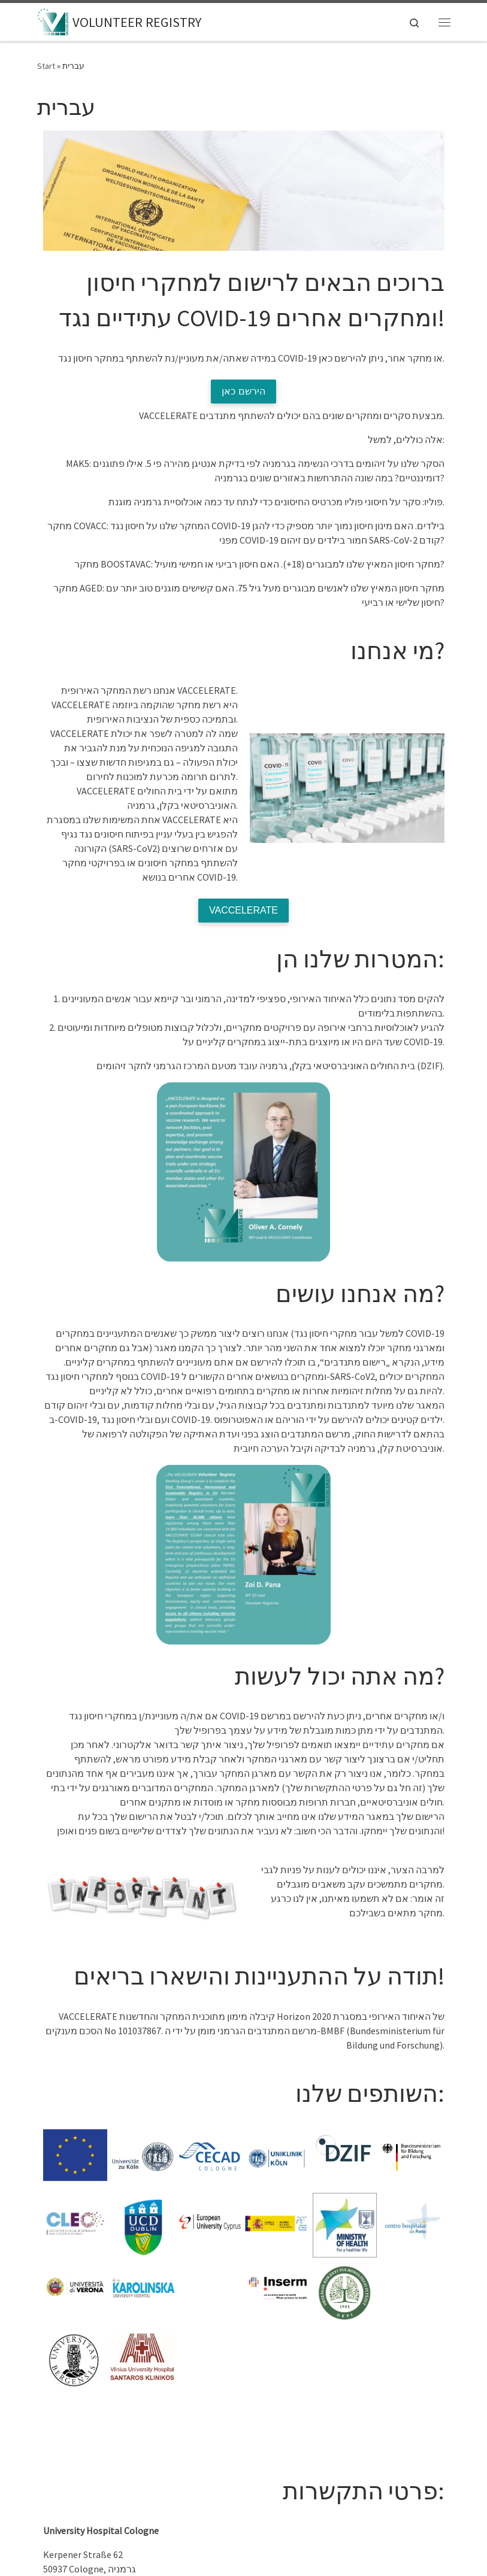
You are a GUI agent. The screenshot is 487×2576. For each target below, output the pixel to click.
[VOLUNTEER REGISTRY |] (53, 20)
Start (46, 65)
